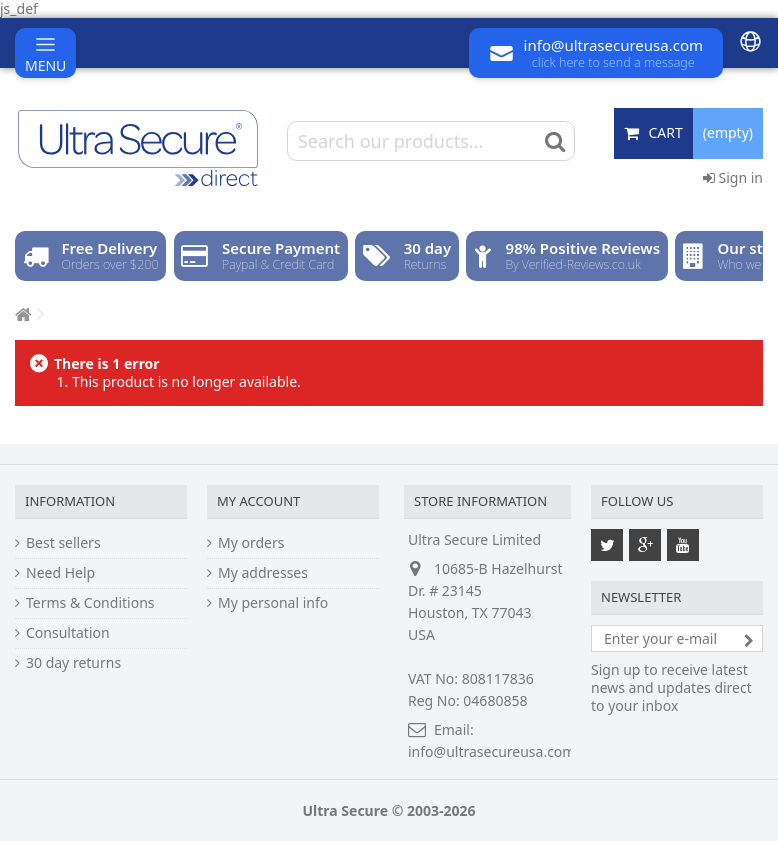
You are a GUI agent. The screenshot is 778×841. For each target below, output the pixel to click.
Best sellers (63, 543)
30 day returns (73, 663)
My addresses (263, 573)
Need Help (60, 573)
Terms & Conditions (90, 603)
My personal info (273, 603)
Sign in (733, 177)
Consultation (68, 633)
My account (258, 501)
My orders (251, 543)
